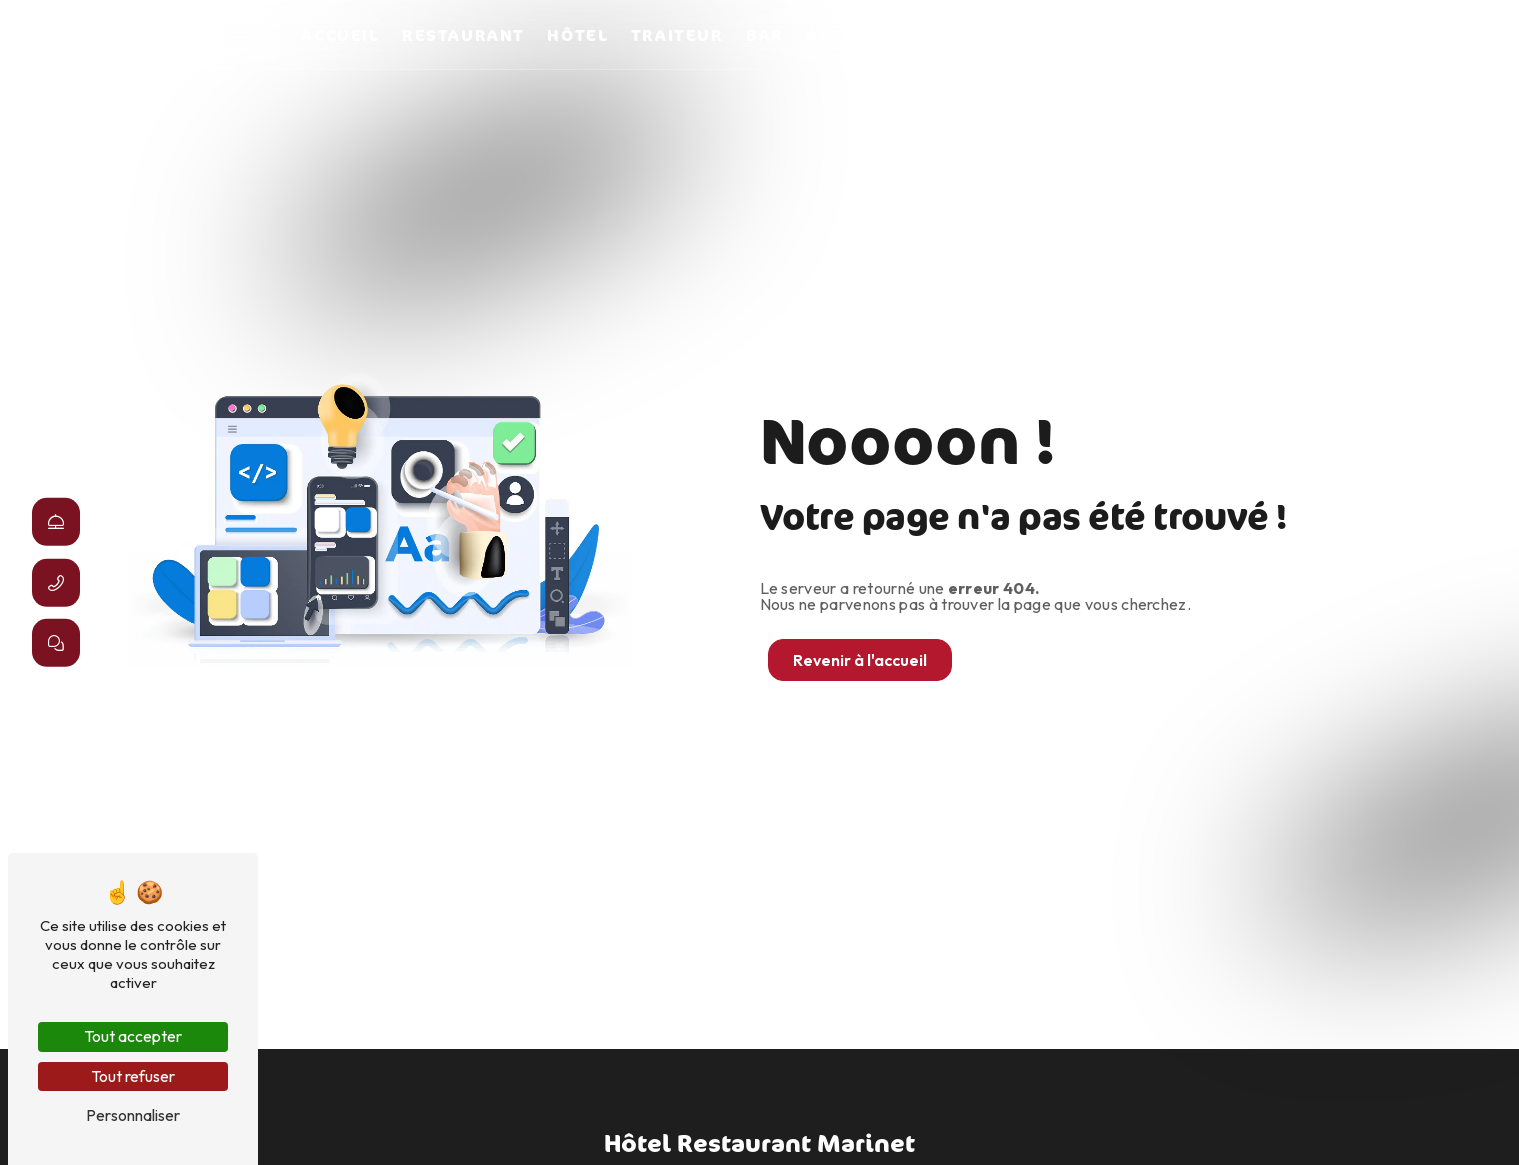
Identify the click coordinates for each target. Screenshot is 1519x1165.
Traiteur (677, 35)
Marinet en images (1119, 35)
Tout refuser (133, 1076)
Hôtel (577, 35)
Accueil (340, 35)
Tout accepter (133, 1036)
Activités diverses (903, 35)
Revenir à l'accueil (860, 660)
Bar (765, 35)
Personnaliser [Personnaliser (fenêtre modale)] (133, 1115)
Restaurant (463, 35)
